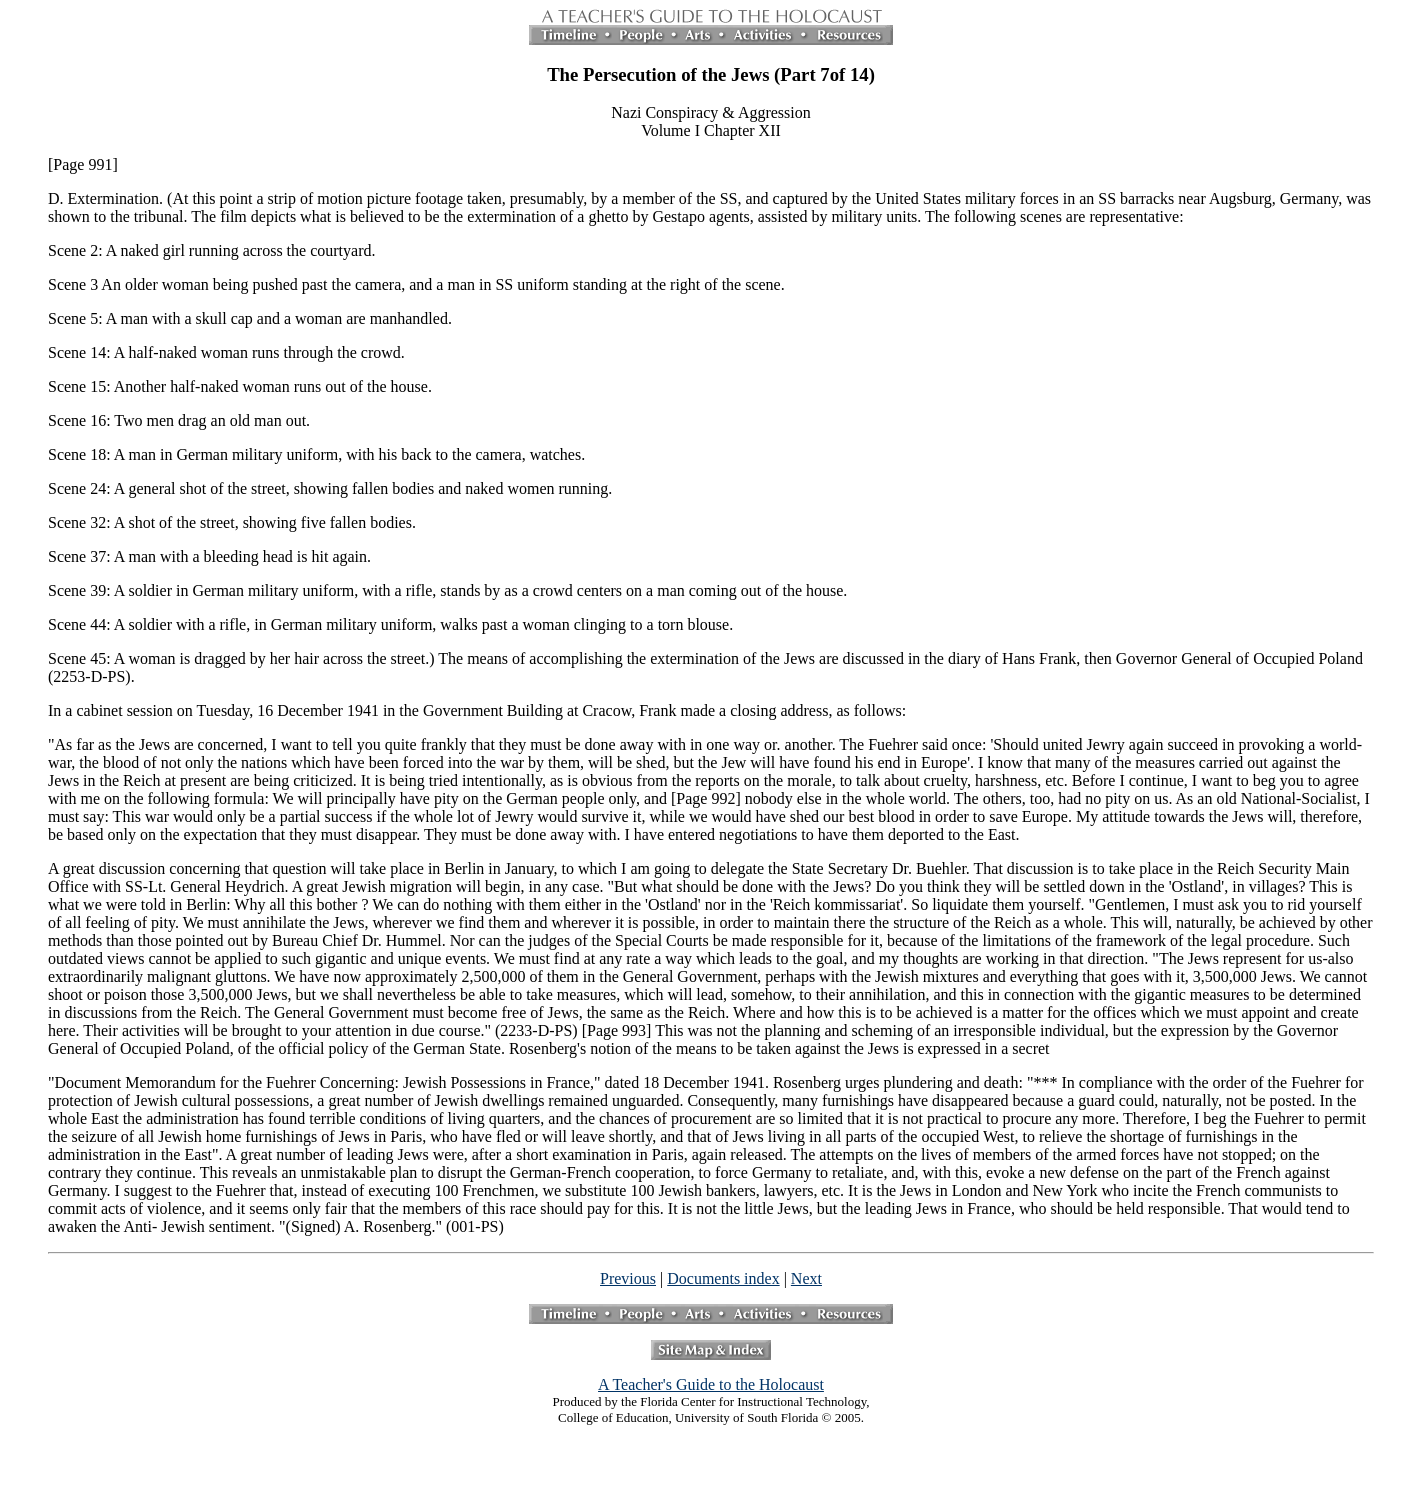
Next (806, 1278)
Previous (628, 1278)
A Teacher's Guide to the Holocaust (711, 1384)
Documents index (723, 1278)
